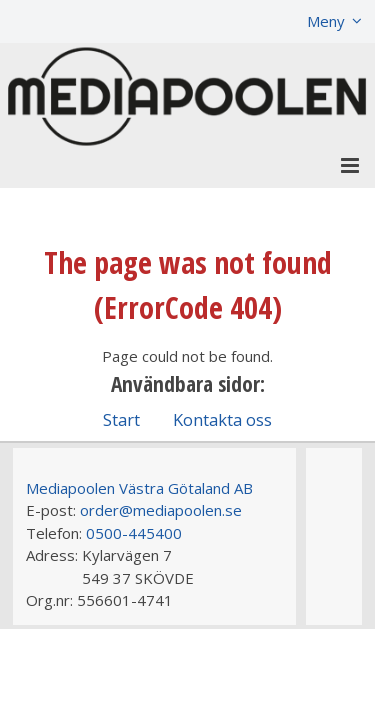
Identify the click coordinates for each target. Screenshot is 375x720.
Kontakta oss (222, 419)
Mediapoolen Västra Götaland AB (139, 488)
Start (121, 419)
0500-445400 (134, 533)
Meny (326, 21)
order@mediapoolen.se (161, 510)
